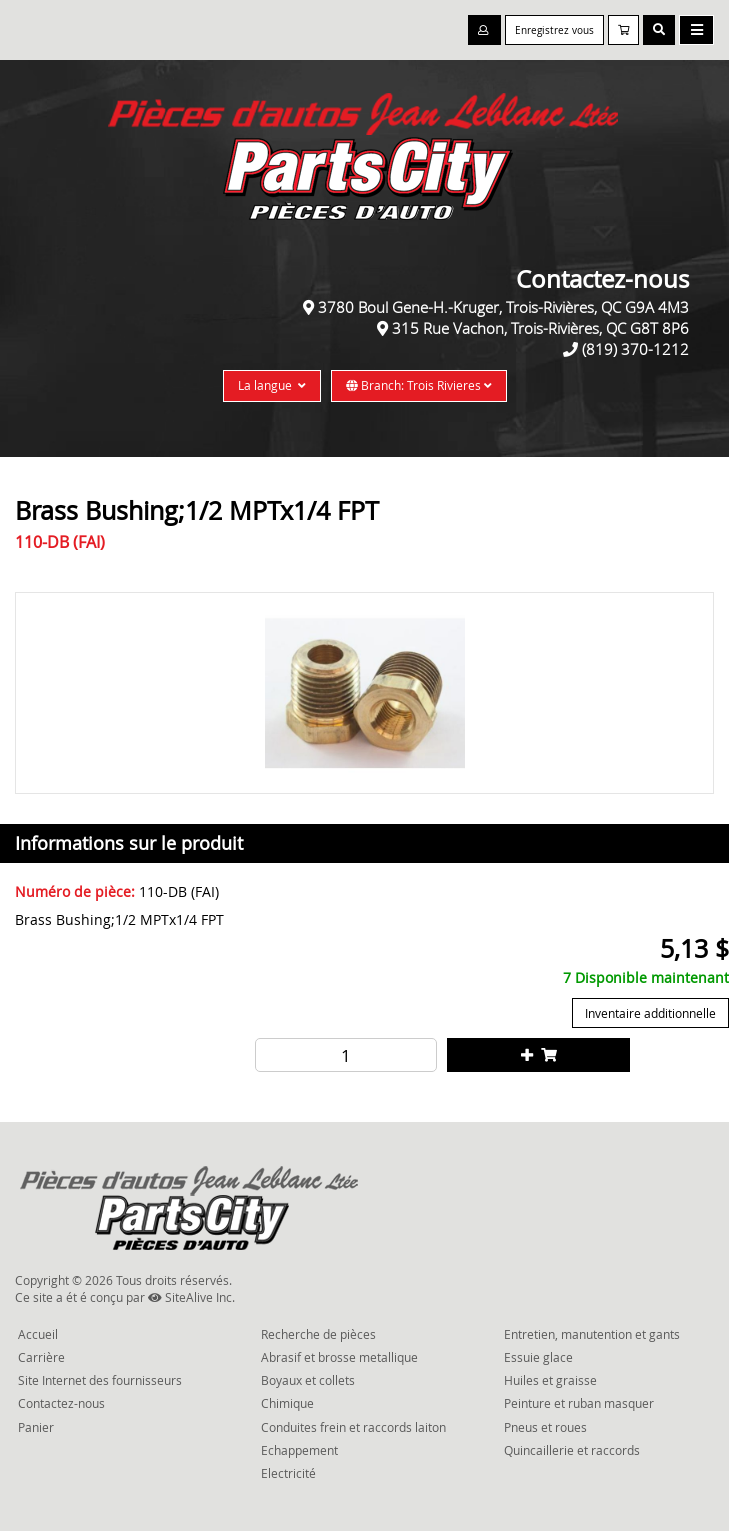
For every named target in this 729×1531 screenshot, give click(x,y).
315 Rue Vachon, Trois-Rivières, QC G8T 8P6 (540, 328)
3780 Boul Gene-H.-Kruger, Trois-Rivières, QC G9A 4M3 (503, 307)
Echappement (299, 1450)
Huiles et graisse (550, 1380)
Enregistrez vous (554, 30)
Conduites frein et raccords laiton (353, 1427)
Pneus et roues (545, 1427)
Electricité (288, 1473)
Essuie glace (538, 1357)
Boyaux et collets (308, 1380)
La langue (272, 385)
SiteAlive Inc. (191, 1297)
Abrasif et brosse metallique (339, 1357)
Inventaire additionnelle (650, 1013)
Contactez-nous (61, 1403)
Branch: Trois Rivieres (419, 385)
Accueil (38, 1334)
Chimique (287, 1403)
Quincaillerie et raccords (572, 1450)
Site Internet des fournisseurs (100, 1380)
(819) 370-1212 (635, 349)
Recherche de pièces (318, 1334)
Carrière (41, 1357)
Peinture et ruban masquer (579, 1403)
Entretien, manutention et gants (592, 1334)
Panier (36, 1427)
